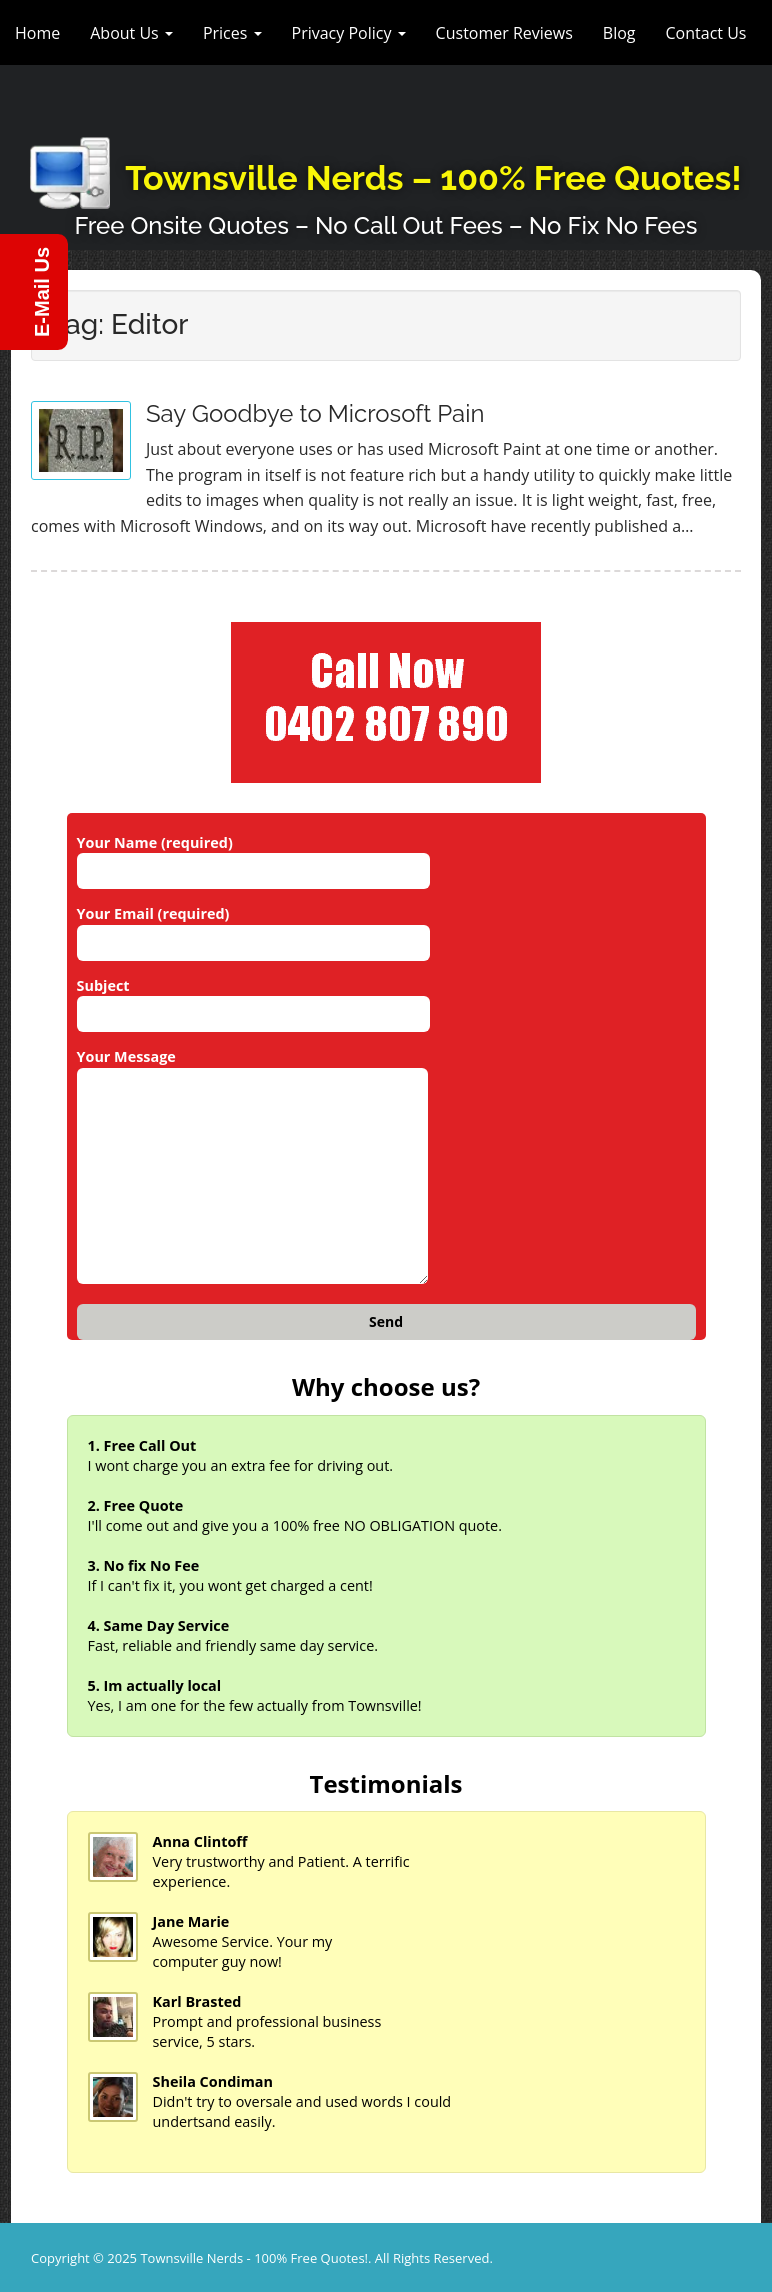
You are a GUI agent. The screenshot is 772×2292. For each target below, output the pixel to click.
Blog (619, 33)
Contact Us (706, 33)
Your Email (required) (253, 928)
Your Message (252, 1167)
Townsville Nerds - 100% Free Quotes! (254, 2258)
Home (37, 33)
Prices (232, 33)
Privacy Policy (349, 33)
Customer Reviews (504, 33)
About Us (131, 33)
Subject (253, 1000)
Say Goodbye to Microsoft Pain (315, 413)
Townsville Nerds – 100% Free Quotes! (433, 178)
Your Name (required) (253, 857)
